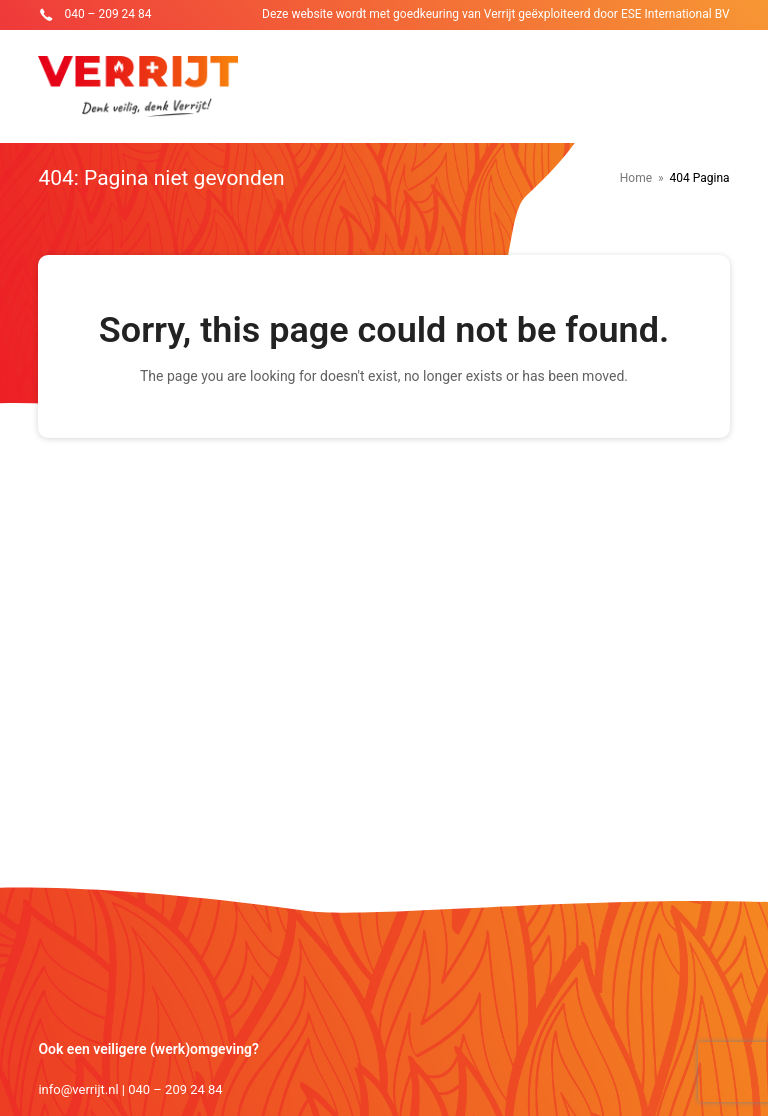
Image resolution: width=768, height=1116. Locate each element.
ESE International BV (675, 14)
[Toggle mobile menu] (719, 87)
